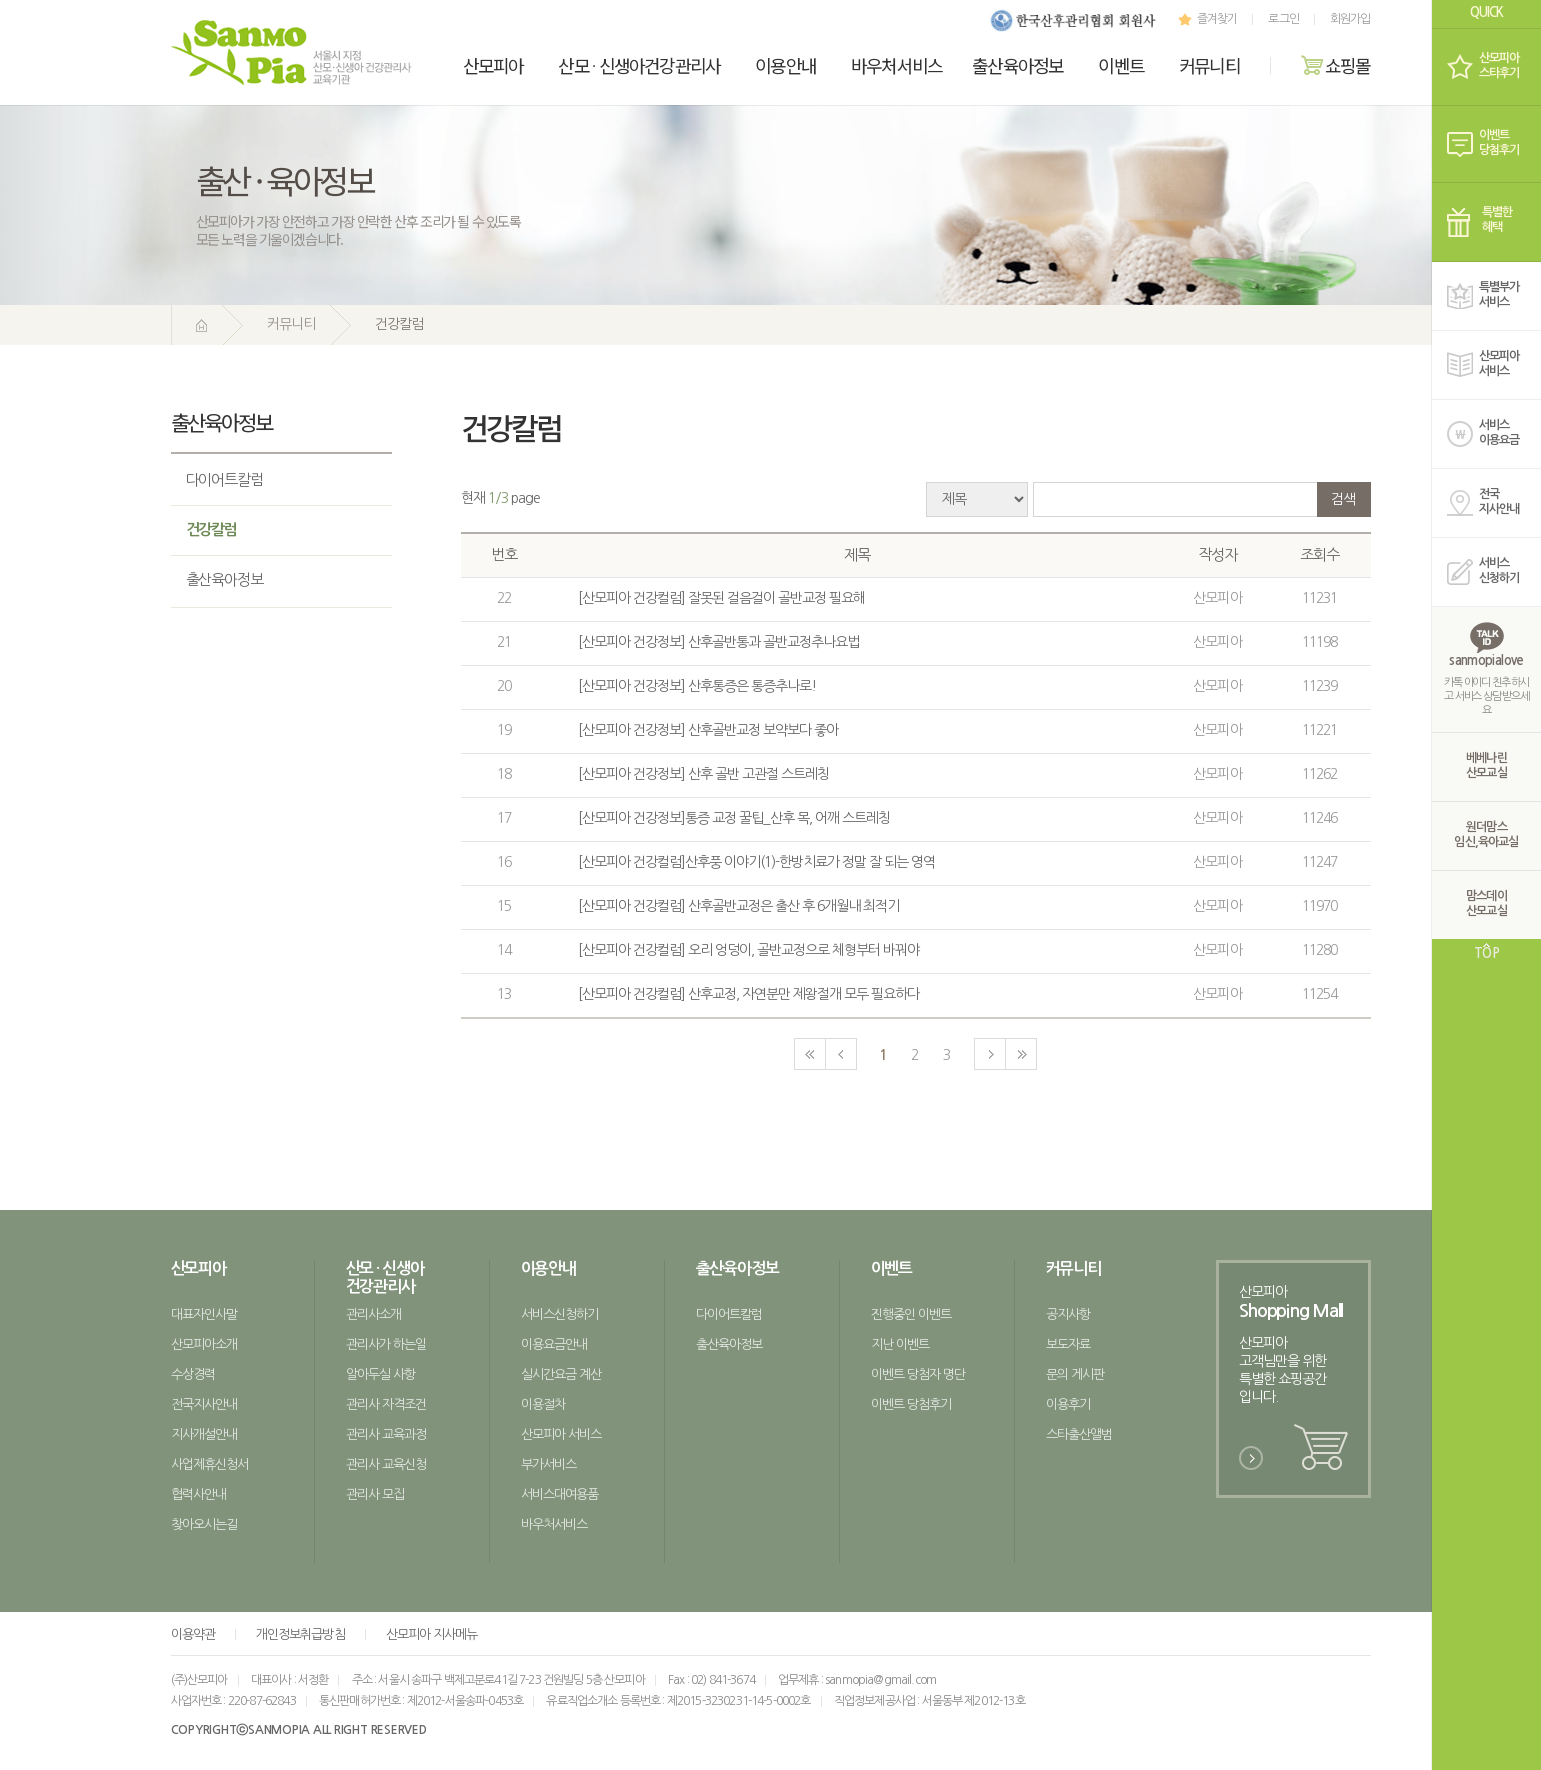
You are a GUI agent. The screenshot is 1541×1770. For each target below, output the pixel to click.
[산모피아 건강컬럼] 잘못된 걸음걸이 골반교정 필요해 (722, 598)
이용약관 (193, 1634)
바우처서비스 (896, 65)
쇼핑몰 (1336, 65)
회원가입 (1350, 19)
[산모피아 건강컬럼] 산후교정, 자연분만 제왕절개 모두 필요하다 (749, 994)
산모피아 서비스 (561, 1434)
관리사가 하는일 (386, 1344)
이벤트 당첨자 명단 (918, 1374)
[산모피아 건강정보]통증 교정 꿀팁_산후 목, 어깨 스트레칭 (734, 818)
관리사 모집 (375, 1494)
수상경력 (193, 1374)
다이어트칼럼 (225, 479)
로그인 (1283, 19)
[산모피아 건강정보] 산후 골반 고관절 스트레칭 (704, 774)
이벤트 (1121, 65)
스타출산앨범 (1079, 1434)
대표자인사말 (204, 1314)
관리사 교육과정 (386, 1434)
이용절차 (543, 1404)
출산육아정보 (1017, 65)
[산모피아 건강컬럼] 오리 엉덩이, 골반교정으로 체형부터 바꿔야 (749, 950)
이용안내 (785, 65)
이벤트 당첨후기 (911, 1404)
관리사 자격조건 (386, 1404)
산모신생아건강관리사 (639, 65)
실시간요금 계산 (561, 1374)
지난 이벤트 (900, 1344)
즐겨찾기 (1205, 19)
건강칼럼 (212, 529)
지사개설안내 (204, 1434)
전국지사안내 (204, 1404)
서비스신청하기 (560, 1314)
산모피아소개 (204, 1344)
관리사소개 (373, 1314)
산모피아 (493, 65)
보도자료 (1068, 1344)
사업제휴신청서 (210, 1464)
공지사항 (1068, 1314)
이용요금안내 (554, 1344)
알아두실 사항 (381, 1374)
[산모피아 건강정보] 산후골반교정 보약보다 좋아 (708, 730)
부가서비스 (548, 1464)
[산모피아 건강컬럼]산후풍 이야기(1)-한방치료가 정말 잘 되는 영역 (757, 862)
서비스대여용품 (560, 1494)
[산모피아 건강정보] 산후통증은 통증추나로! (697, 686)
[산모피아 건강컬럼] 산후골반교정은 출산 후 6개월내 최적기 (739, 906)
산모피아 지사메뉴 (432, 1634)
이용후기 (1068, 1404)
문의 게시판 (1075, 1374)
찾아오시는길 (204, 1524)
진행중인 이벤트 (911, 1314)
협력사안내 (198, 1494)
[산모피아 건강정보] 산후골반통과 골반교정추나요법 (719, 642)
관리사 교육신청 (386, 1464)
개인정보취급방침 (300, 1634)
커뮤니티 (1209, 65)
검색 (1343, 499)
